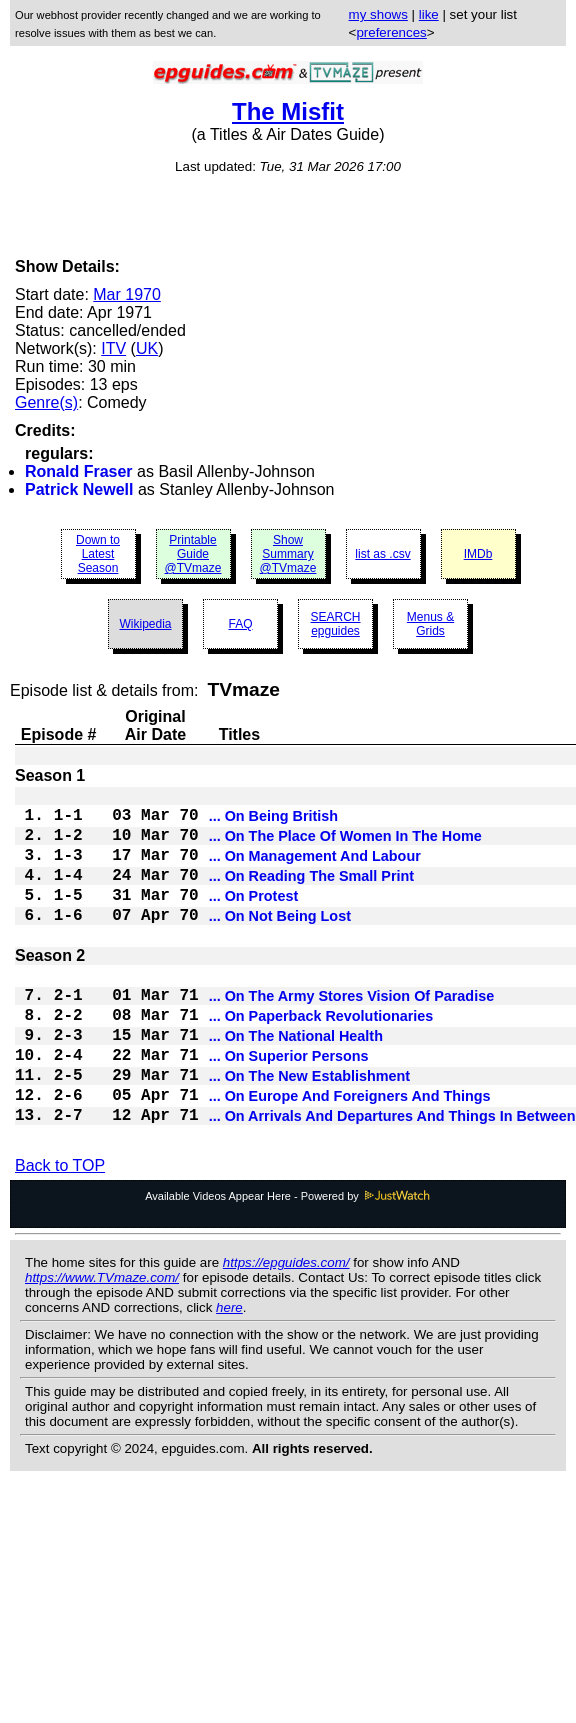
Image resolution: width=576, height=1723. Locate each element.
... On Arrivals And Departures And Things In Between (392, 1178)
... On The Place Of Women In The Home (345, 846)
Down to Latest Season (98, 554)
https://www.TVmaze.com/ (102, 1341)
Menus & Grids (430, 624)
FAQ (240, 624)
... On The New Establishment (310, 1130)
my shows (378, 14)
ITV (113, 348)
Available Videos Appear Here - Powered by (288, 1260)
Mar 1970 (127, 294)
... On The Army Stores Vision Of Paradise (352, 1034)
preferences (391, 32)
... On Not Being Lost (280, 942)
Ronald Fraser (79, 471)
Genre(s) (46, 402)
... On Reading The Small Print (312, 894)
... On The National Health (296, 1082)
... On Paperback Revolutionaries (321, 1058)
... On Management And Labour (315, 870)
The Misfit (288, 111)
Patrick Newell (79, 489)
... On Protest (254, 918)
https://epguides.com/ (286, 1326)
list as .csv (382, 554)
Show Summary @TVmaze (288, 554)
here (229, 1371)
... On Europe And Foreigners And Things (350, 1154)
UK (147, 348)
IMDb (478, 554)
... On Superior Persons (289, 1106)
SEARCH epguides (335, 624)
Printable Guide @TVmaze (193, 554)
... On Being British (274, 822)
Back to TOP (60, 1229)
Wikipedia (145, 624)
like (429, 14)
